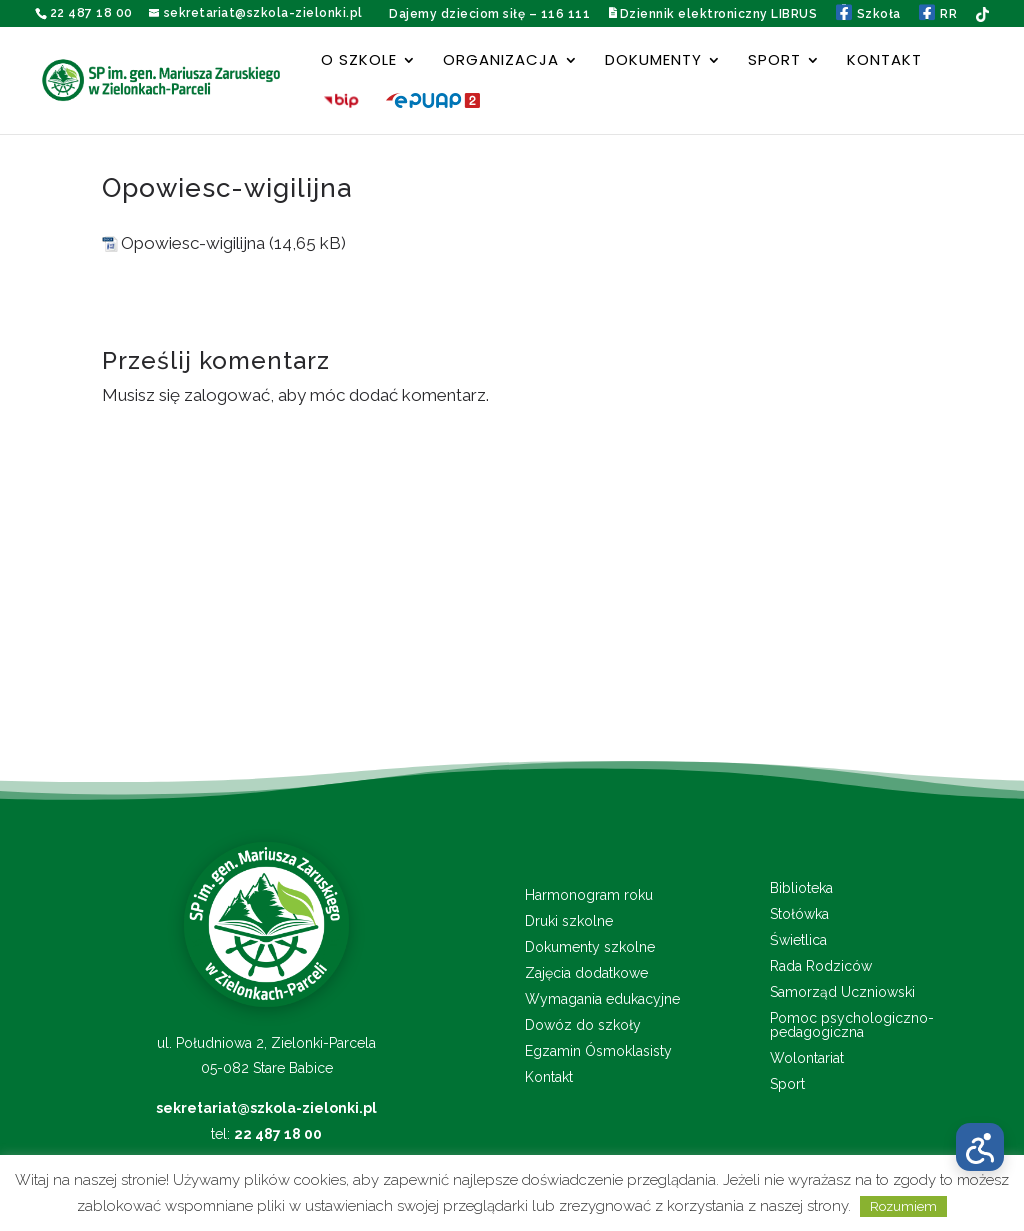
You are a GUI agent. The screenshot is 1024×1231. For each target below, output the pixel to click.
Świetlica (798, 940)
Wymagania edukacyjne (602, 999)
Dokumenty (653, 61)
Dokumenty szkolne (590, 947)
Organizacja (501, 61)
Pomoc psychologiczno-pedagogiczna (852, 1025)
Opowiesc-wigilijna (193, 243)
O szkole (359, 61)
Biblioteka (801, 888)
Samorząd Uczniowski (842, 992)
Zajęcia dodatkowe (586, 973)
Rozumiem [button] (903, 1206)
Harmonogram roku (589, 895)
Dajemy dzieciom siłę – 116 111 (489, 14)
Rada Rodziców (821, 966)
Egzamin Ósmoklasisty (598, 1051)
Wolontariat (807, 1058)
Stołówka (799, 914)
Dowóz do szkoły (583, 1025)
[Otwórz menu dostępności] (980, 1147)
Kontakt (884, 61)
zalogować (227, 395)
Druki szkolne (569, 921)
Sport (774, 61)
